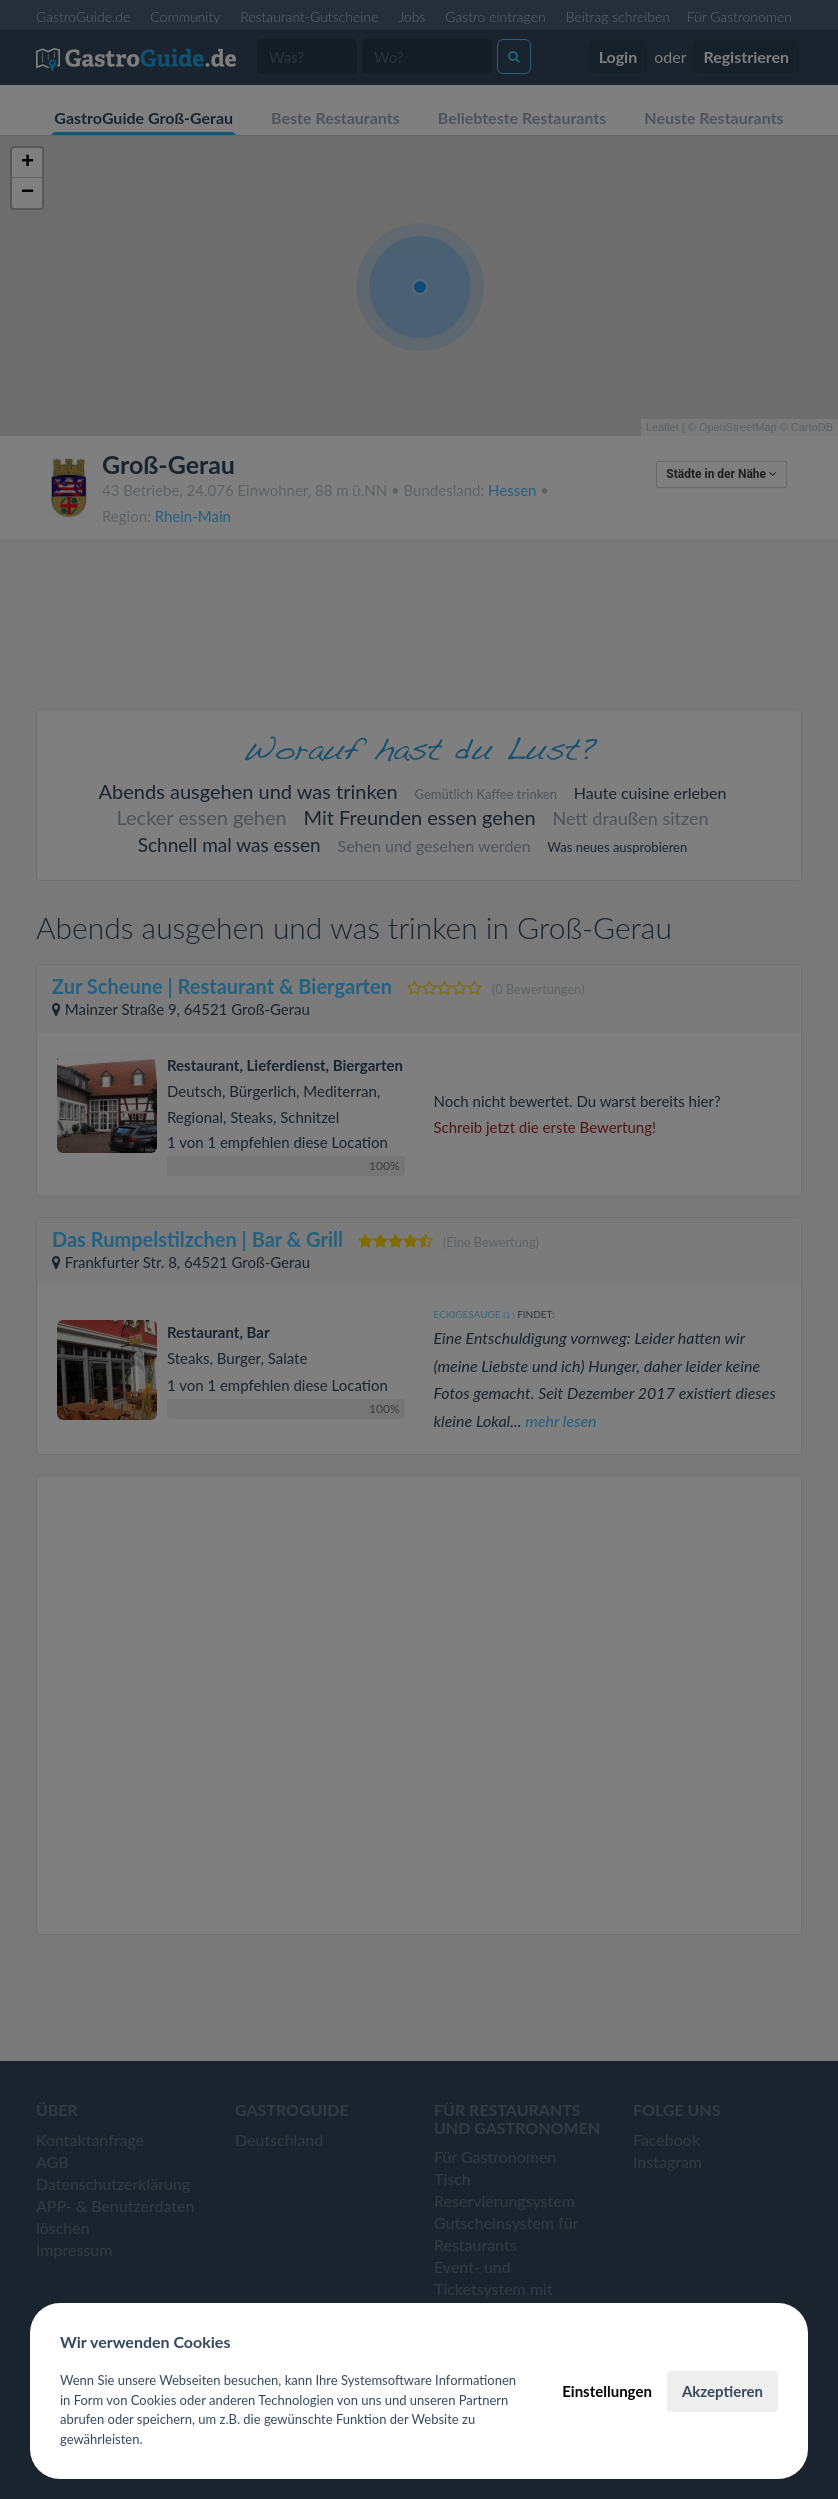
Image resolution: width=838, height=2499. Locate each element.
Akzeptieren (722, 2391)
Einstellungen (607, 2391)
